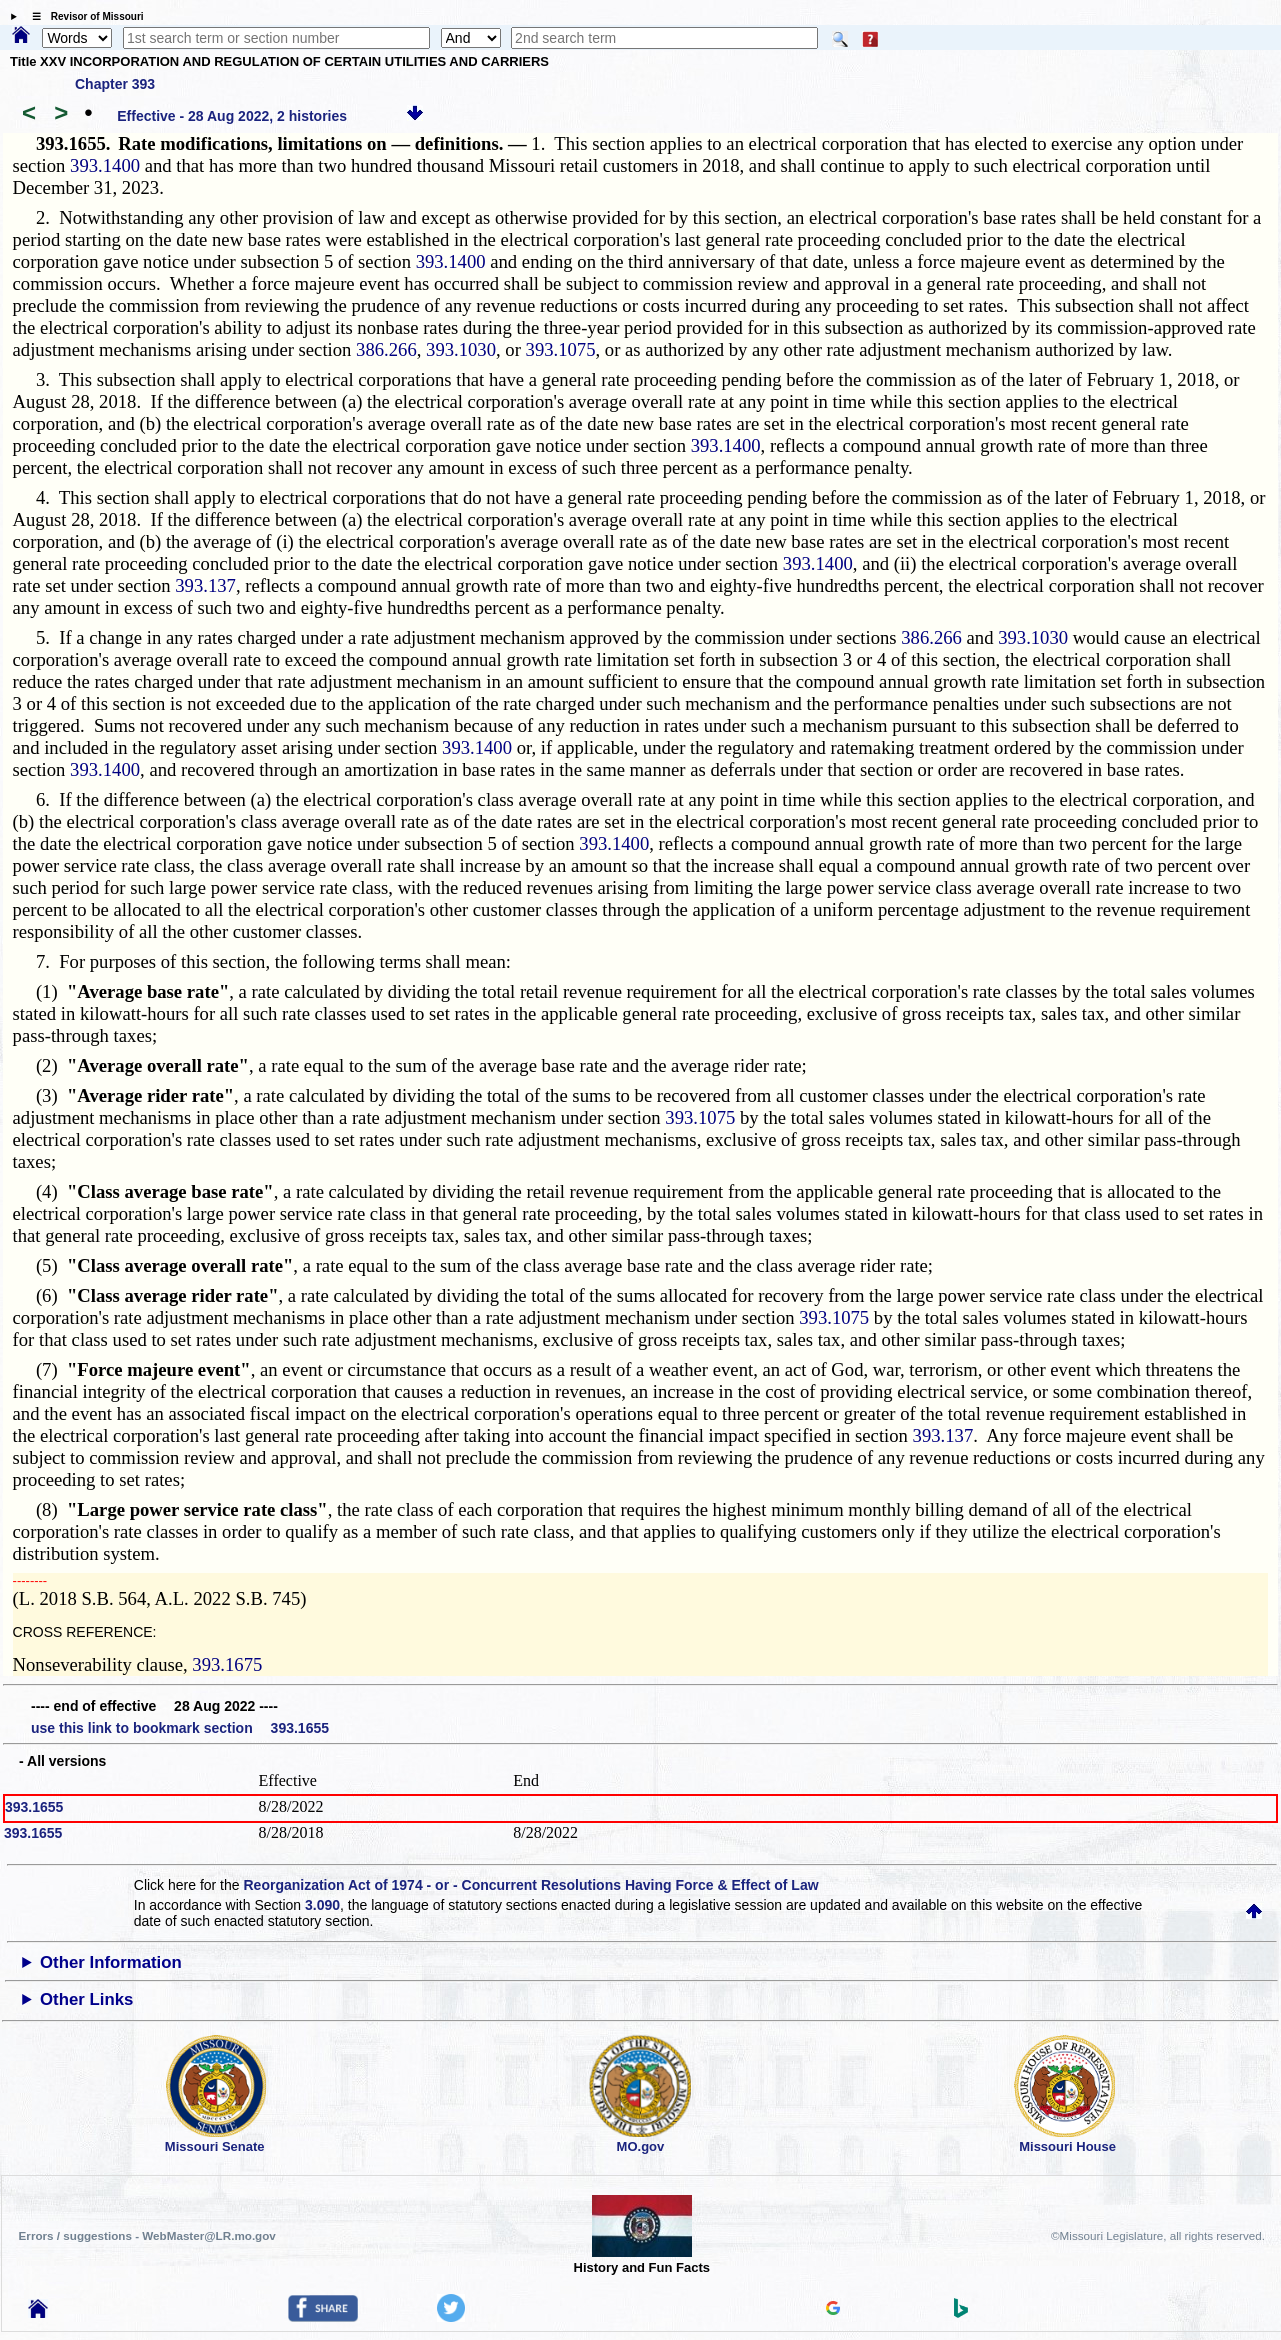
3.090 (322, 1905)
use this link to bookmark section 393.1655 (180, 1728)
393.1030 (461, 349)
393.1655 (34, 1807)
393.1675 (227, 1664)
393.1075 (561, 349)
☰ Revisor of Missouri (83, 16)
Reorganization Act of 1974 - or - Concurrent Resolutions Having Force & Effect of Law (530, 1885)
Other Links (86, 1999)
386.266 (386, 349)
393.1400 (105, 165)
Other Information (111, 1962)
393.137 (205, 585)
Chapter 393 (115, 84)
